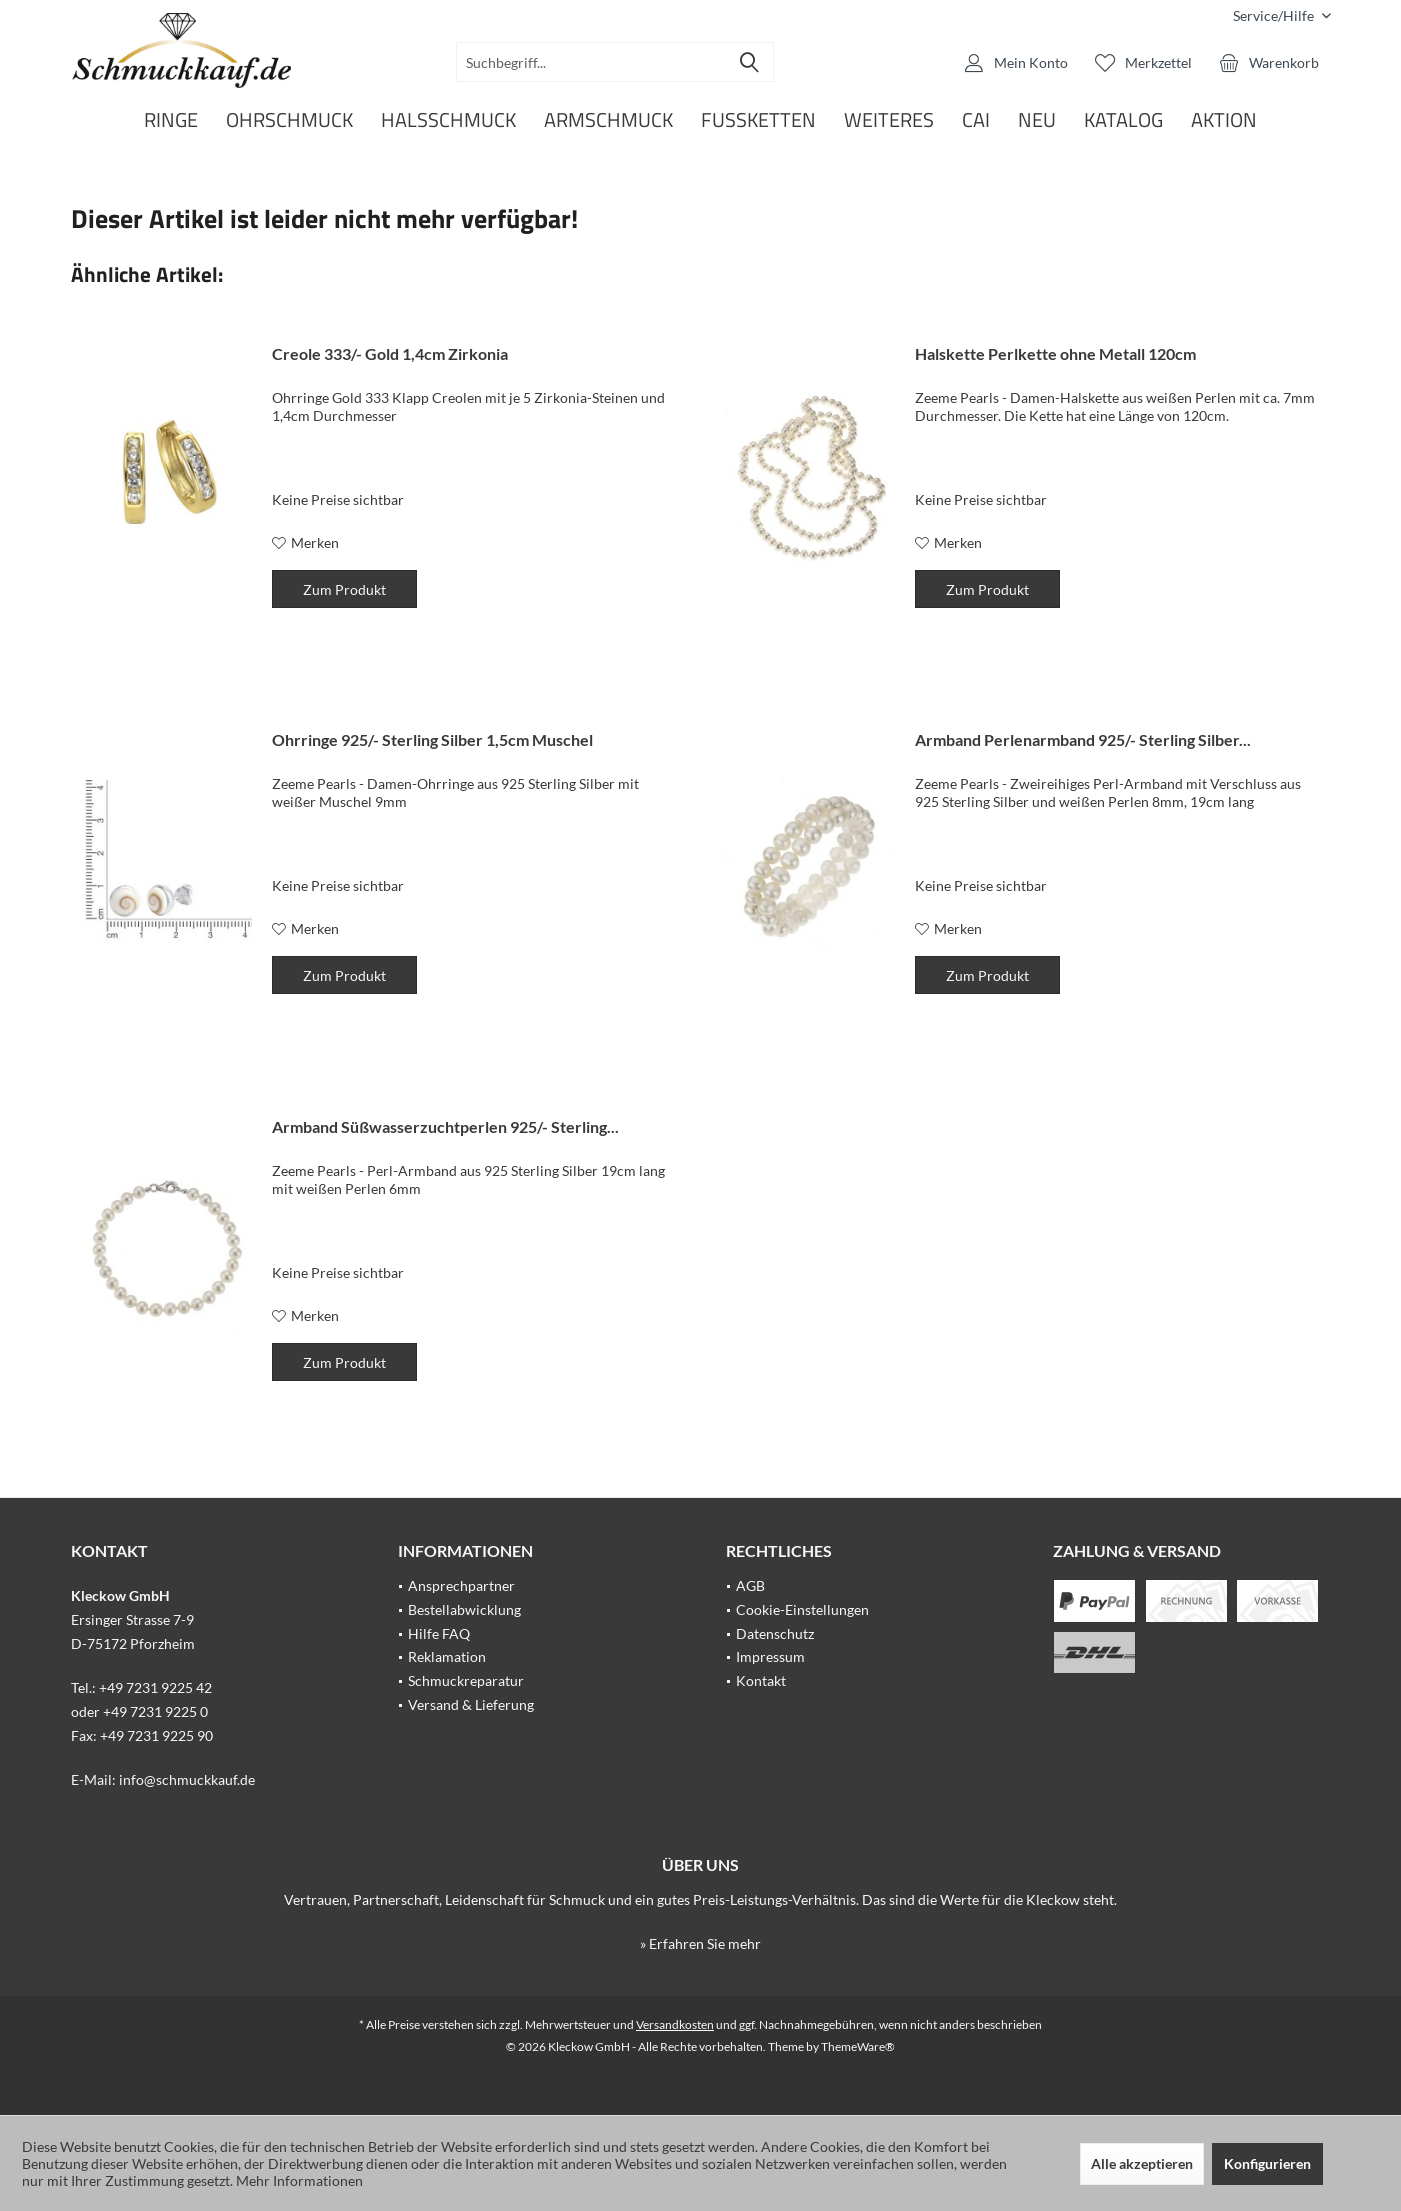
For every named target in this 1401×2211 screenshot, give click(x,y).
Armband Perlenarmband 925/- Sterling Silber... (1083, 739)
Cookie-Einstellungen (802, 1609)
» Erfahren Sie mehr (700, 1943)
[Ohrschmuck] (289, 120)
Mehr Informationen (299, 2180)
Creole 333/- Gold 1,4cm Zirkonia (390, 353)
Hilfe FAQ (439, 1633)
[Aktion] (1224, 120)
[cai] (976, 120)
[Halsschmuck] (448, 120)
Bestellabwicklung (464, 1609)
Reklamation (447, 1656)
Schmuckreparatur (466, 1680)
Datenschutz (775, 1633)
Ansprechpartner (461, 1585)
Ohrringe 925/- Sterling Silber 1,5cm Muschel (432, 739)
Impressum (770, 1656)
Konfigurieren (1267, 2163)
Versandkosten (675, 2024)
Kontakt (761, 1680)
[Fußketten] (758, 120)
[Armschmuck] (608, 120)
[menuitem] (1274, 15)
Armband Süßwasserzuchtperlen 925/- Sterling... (445, 1126)
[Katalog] (1123, 120)
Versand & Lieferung (471, 1704)
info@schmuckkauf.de (187, 1779)
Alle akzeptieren (1142, 2163)
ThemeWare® (858, 2046)
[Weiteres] (889, 120)
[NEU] (1037, 120)
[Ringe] (171, 120)
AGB (750, 1585)
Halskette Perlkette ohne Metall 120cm (1055, 353)
